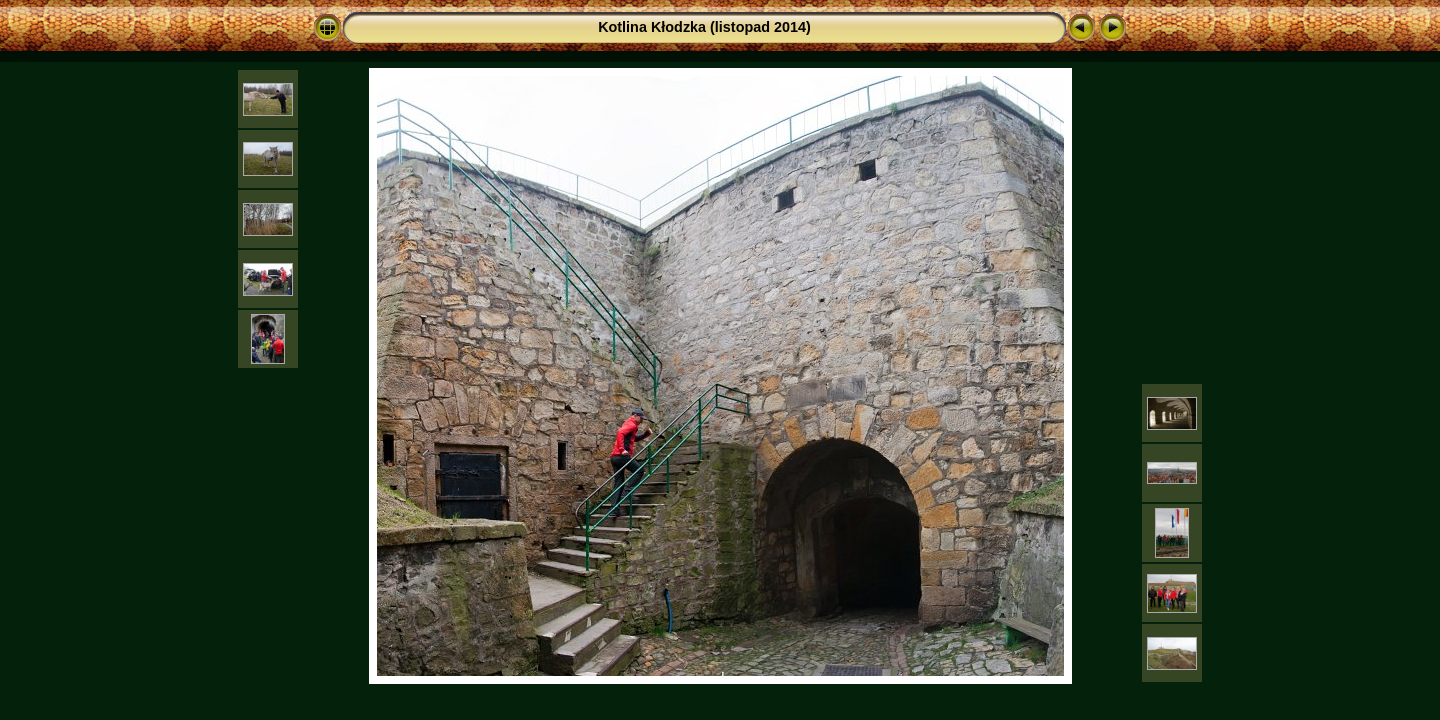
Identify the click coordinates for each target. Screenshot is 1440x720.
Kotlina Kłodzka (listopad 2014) (704, 27)
